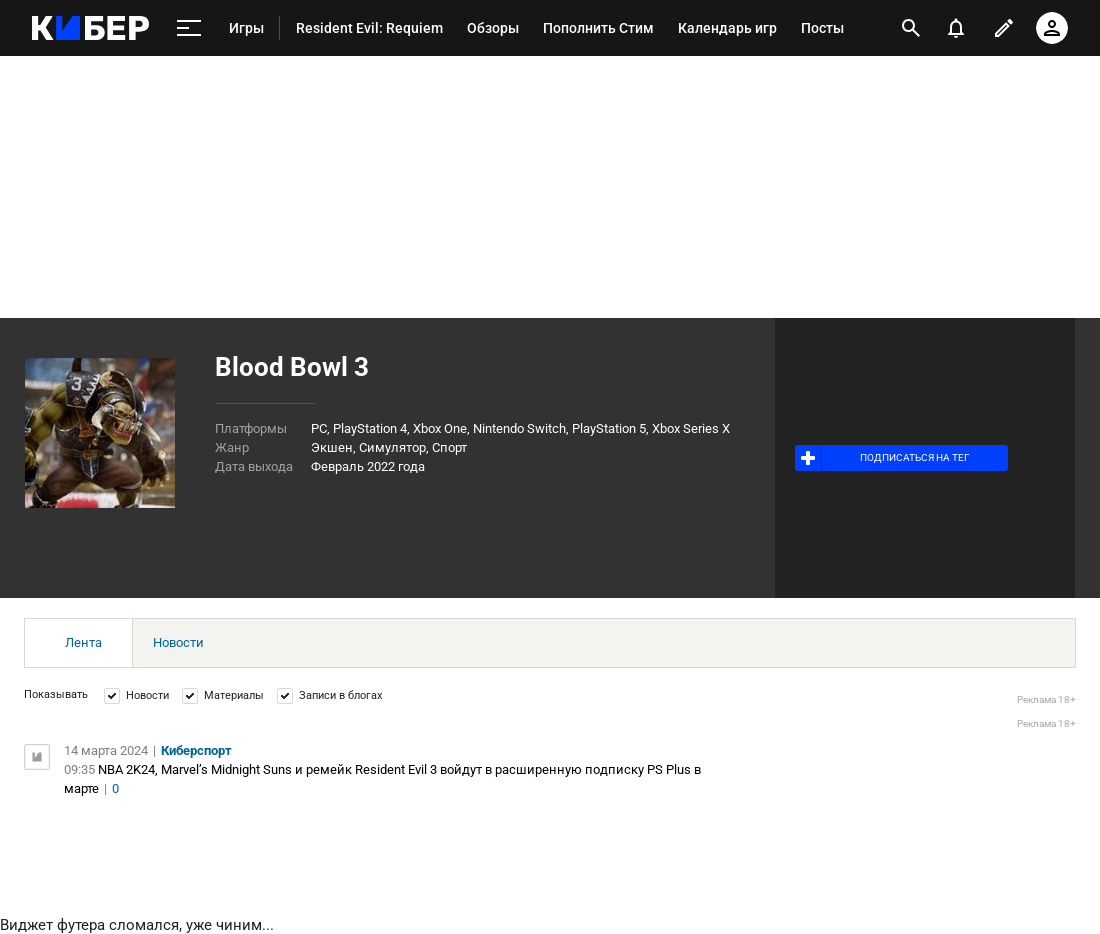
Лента (83, 642)
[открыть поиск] (911, 28)
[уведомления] (956, 28)
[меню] (189, 28)
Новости (178, 642)
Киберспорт (196, 750)
